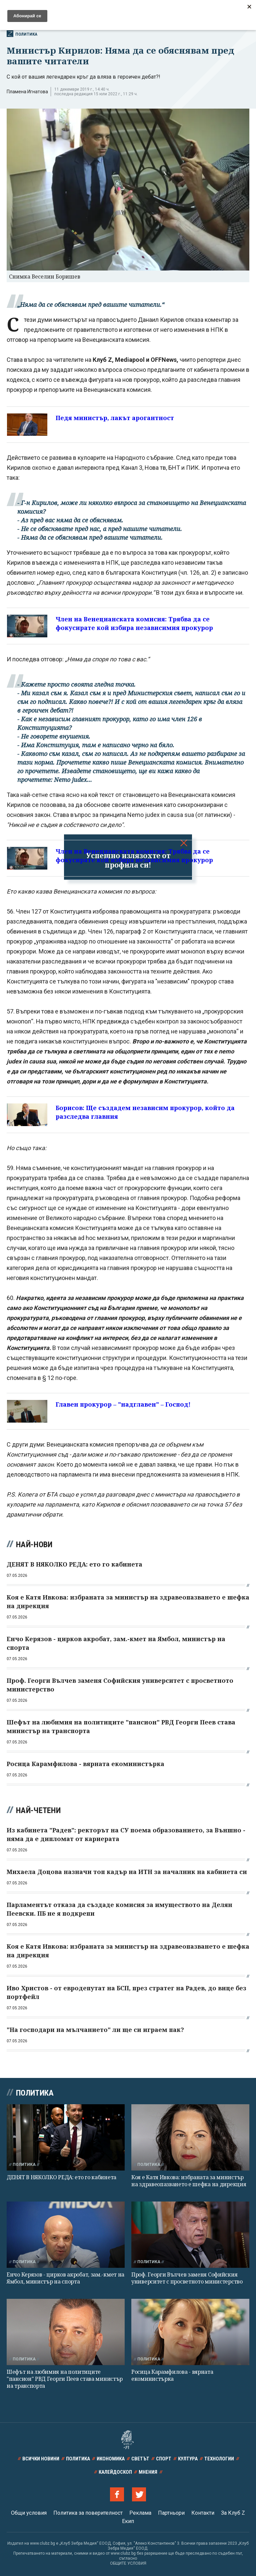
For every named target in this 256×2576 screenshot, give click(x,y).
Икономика (111, 2459)
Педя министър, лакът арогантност (115, 418)
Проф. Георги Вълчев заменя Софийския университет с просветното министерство (187, 2278)
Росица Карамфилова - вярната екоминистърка (172, 2375)
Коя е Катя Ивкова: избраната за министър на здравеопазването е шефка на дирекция (188, 2181)
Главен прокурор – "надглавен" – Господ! (123, 1404)
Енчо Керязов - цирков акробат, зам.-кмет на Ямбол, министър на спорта (65, 2278)
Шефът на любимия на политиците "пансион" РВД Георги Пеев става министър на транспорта (65, 2379)
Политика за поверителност (88, 2513)
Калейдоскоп (115, 2472)
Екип (128, 2521)
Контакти (202, 2513)
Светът (140, 2459)
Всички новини (40, 2459)
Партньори (171, 2513)
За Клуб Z (233, 2513)
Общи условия (29, 2513)
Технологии (219, 2459)
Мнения (148, 2472)
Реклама (140, 2513)
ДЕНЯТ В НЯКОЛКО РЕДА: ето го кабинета (61, 2177)
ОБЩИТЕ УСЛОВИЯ (128, 2563)
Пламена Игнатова (27, 91)
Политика (22, 33)
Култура (188, 2459)
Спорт (163, 2459)
